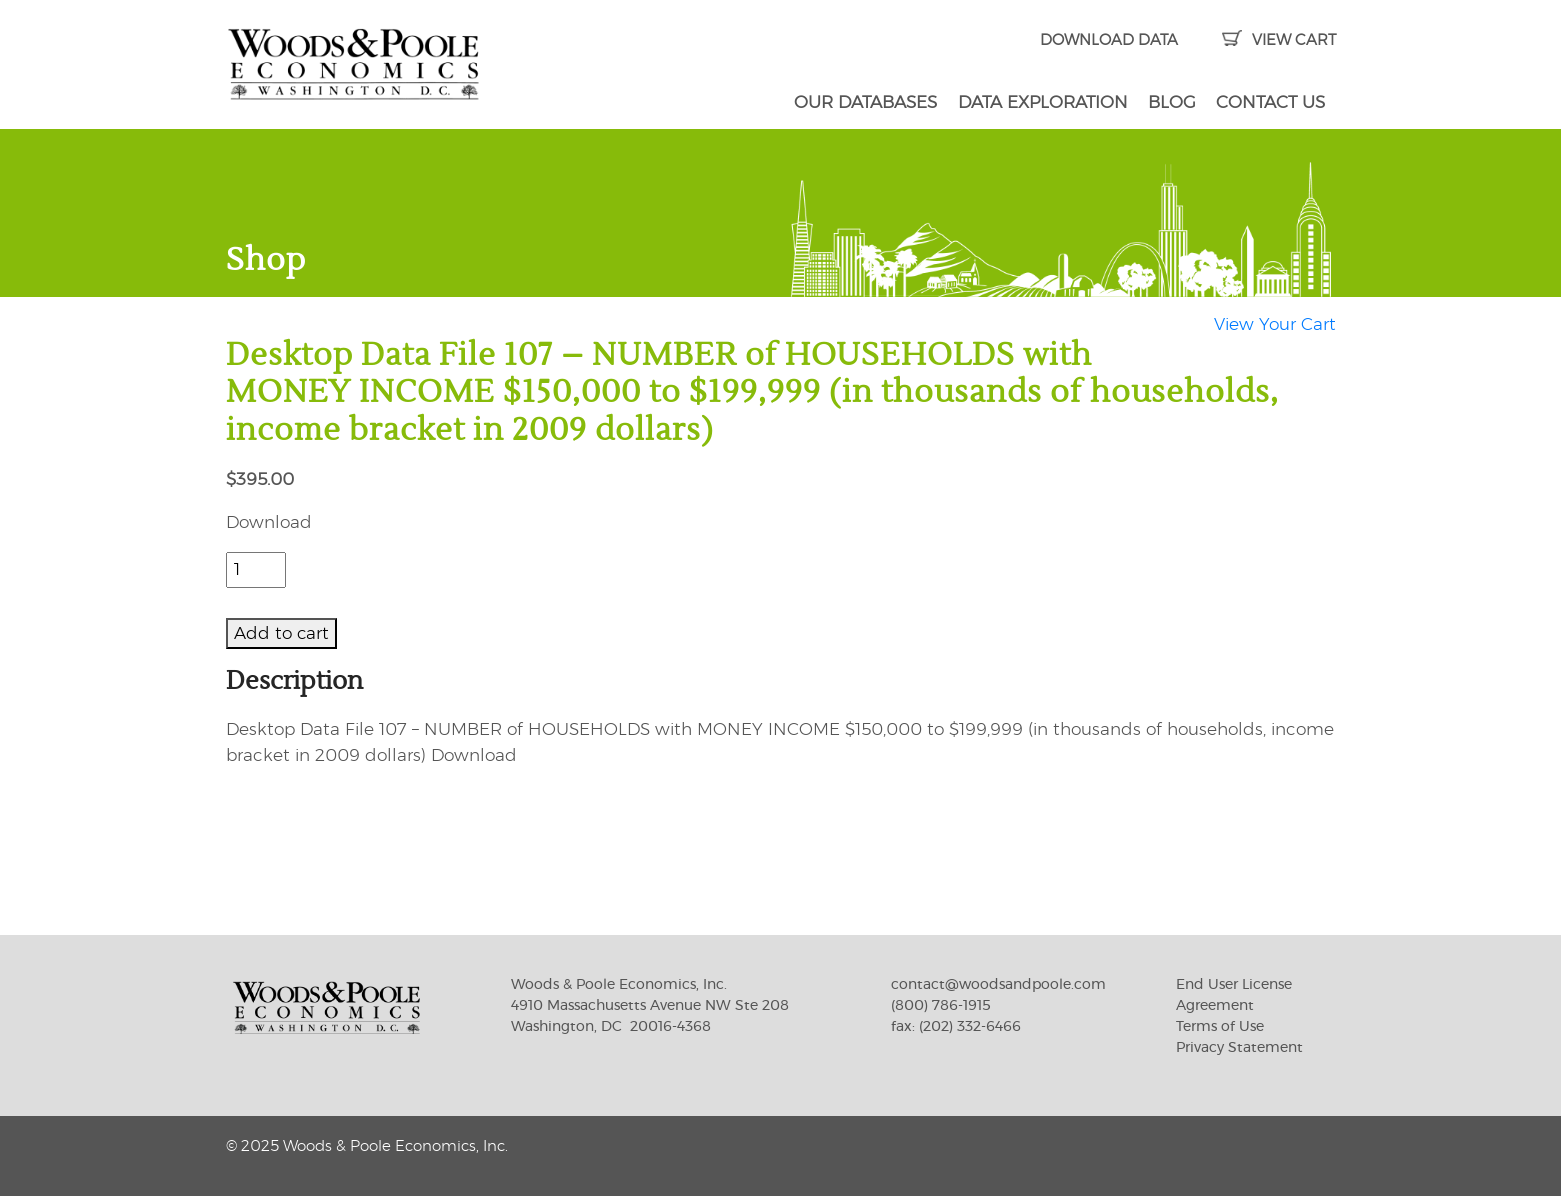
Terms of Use (1220, 1027)
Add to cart (281, 633)
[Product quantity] (256, 570)
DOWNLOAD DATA (1109, 40)
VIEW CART (1278, 40)
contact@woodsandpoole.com (998, 985)
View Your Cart (1275, 324)
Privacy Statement (1239, 1048)
